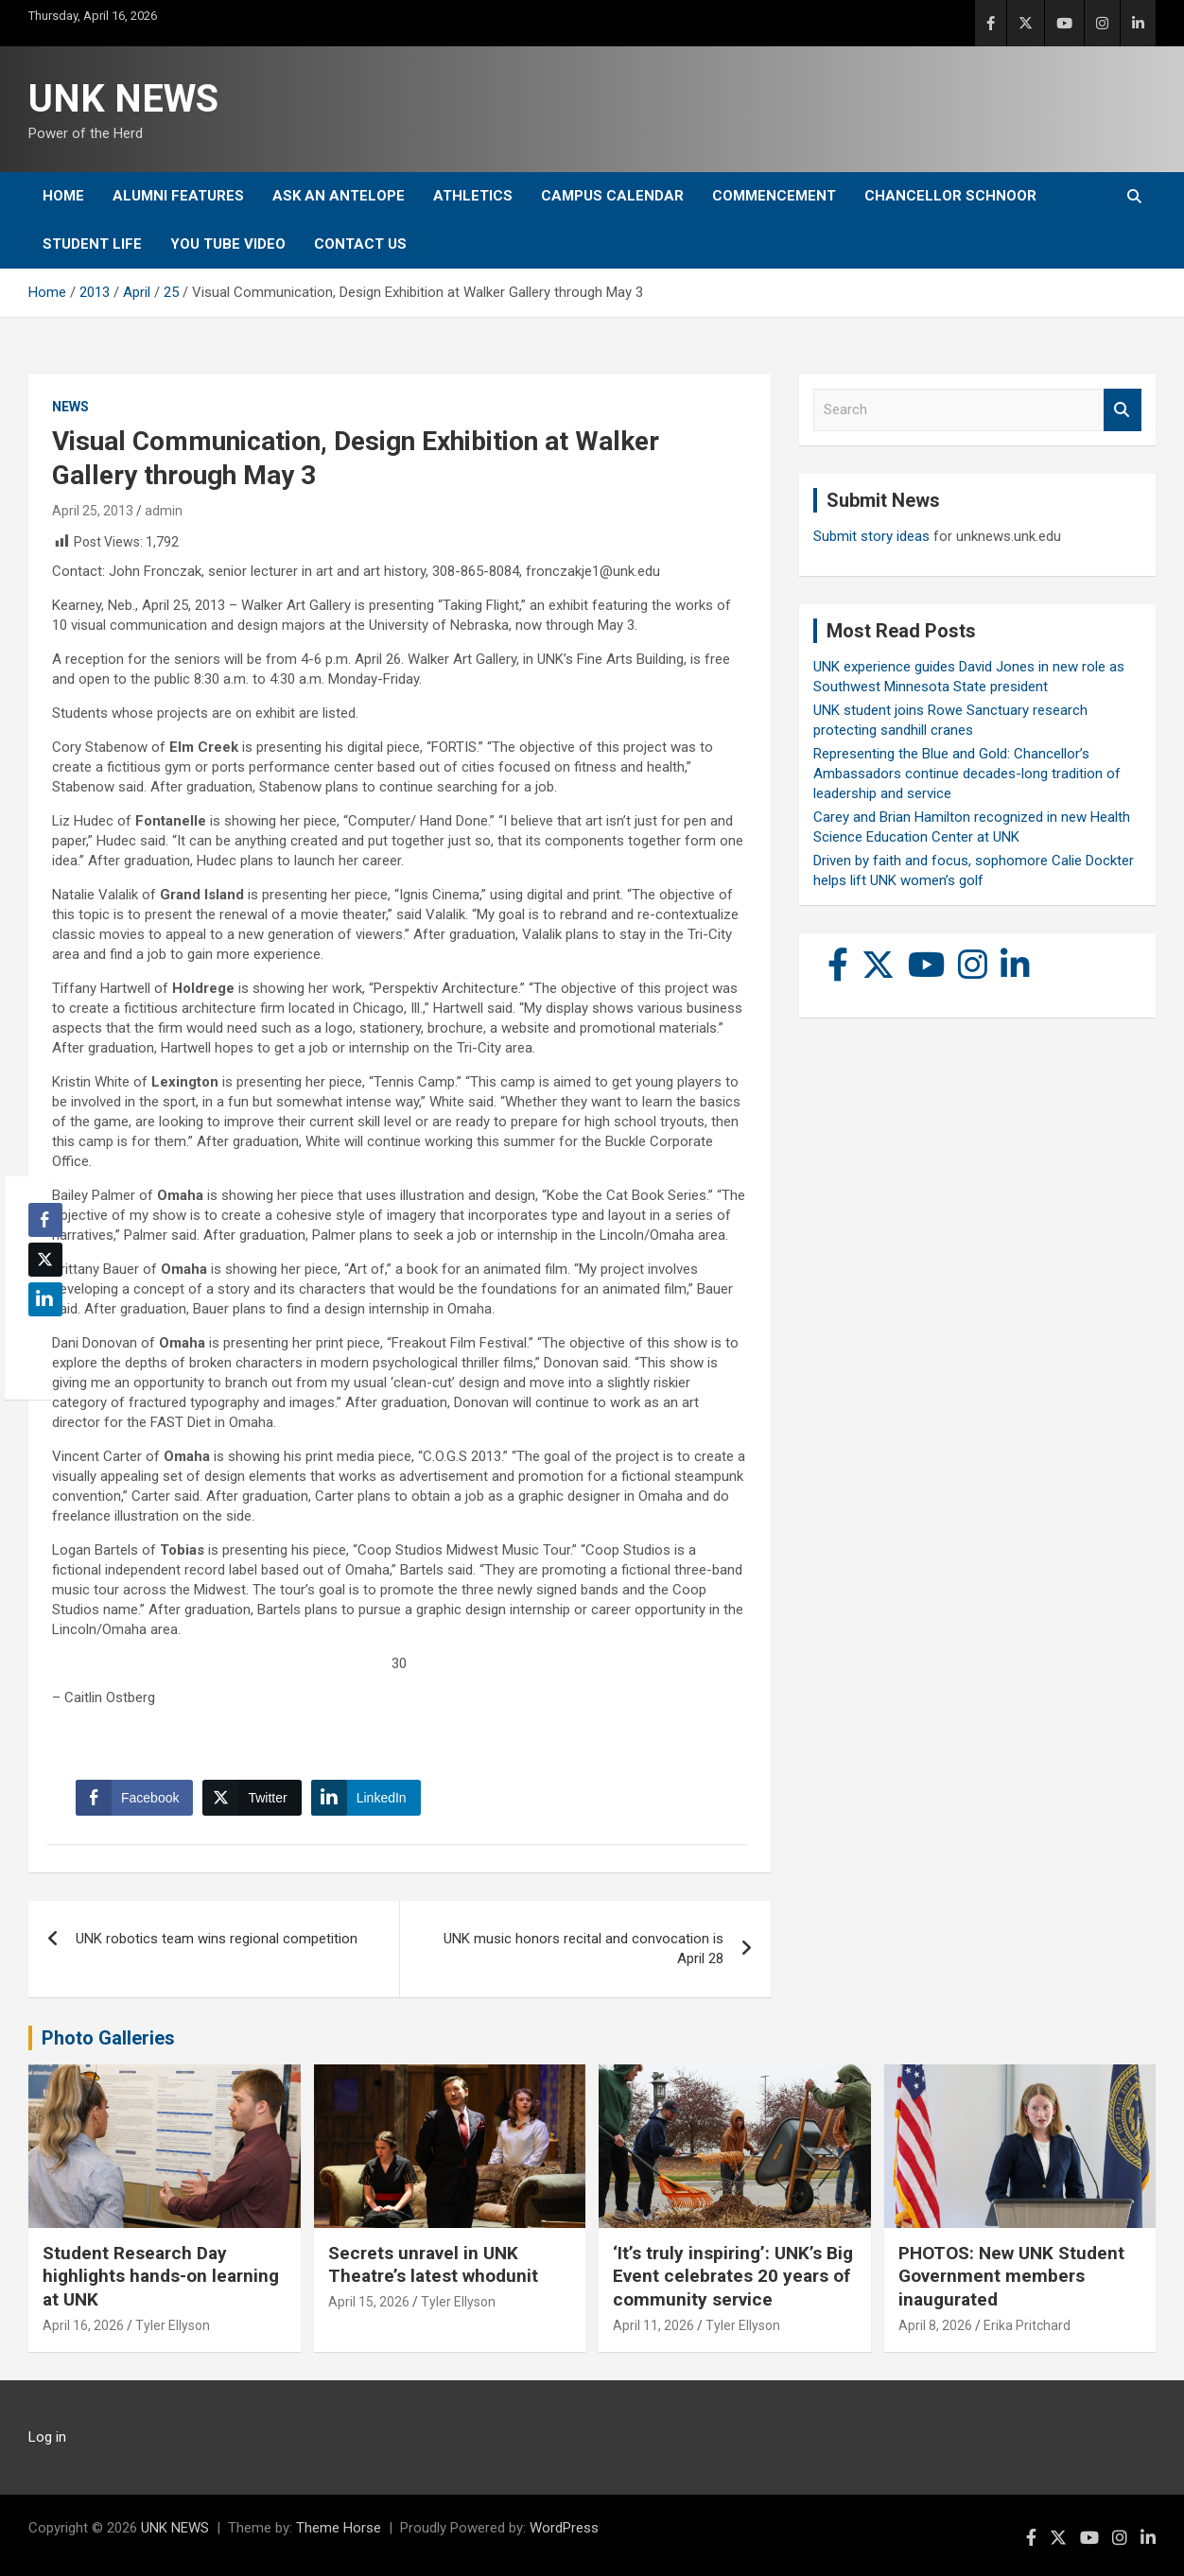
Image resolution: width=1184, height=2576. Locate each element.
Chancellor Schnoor (950, 195)
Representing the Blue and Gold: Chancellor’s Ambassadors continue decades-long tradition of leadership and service (967, 773)
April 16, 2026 (83, 2325)
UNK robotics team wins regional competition (216, 1938)
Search (1122, 410)
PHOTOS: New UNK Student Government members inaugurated (1011, 2276)
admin (164, 510)
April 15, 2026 (368, 2301)
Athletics (473, 195)
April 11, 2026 (653, 2325)
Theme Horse (338, 2527)
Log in (47, 2436)
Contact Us (360, 243)
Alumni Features (178, 195)
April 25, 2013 (92, 510)
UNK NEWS (123, 99)
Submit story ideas (871, 536)
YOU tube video (228, 243)
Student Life (92, 243)
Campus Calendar (612, 195)
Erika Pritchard (1027, 2325)
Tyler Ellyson (172, 2325)
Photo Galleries (108, 2038)
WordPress (564, 2527)
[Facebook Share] (134, 1798)
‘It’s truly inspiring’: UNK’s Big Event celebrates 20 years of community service (733, 2276)
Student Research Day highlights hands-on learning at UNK (161, 2276)
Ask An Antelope (338, 195)
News (70, 406)
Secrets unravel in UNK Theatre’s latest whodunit (433, 2265)
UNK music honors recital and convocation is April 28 (583, 1948)
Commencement (774, 195)
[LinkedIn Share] (366, 1798)
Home (63, 195)
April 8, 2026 (935, 2325)
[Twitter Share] (251, 1798)
